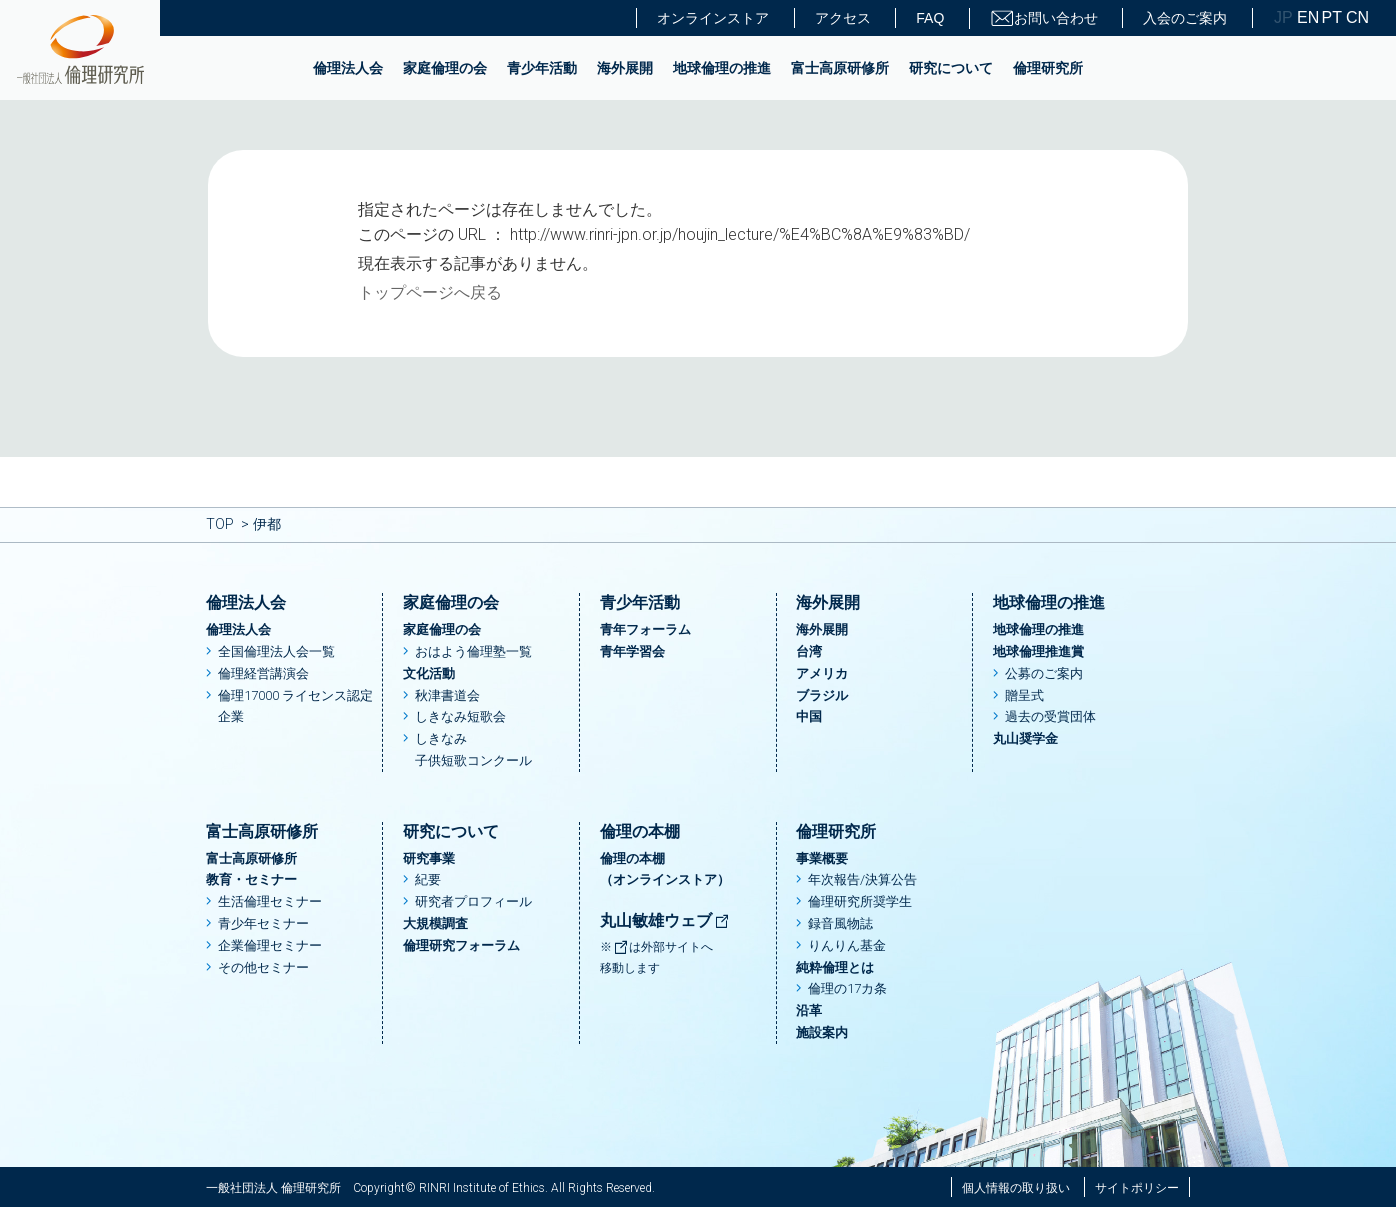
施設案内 (822, 1032)
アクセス (843, 18)
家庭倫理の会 (445, 68)
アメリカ (822, 673)
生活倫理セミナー (270, 901)
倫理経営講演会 (263, 673)
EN (1307, 18)
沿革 (809, 1010)
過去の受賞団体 (1050, 716)
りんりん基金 (847, 945)
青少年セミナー (263, 923)
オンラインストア (713, 18)
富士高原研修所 (840, 68)
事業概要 (822, 858)
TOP (220, 524)
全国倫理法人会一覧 (276, 651)
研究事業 (429, 858)
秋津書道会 (447, 695)
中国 (809, 716)
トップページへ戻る (430, 292)
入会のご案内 (1185, 18)
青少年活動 (542, 68)
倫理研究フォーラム (461, 945)
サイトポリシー (1137, 1188)
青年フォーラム (645, 629)
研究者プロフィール (473, 901)
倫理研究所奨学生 (860, 901)
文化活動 (429, 673)
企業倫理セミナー (270, 945)
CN (1356, 18)
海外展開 (625, 68)
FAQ (930, 18)
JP (1283, 18)
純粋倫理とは (835, 967)
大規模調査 (435, 923)
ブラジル (822, 695)
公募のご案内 (1044, 673)
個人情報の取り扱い (1016, 1188)
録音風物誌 (840, 923)
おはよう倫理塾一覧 (473, 651)
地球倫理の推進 (722, 68)
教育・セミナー (251, 879)
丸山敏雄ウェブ (665, 920)
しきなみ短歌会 (460, 716)
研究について (951, 68)
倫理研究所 (1048, 68)
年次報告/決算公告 (862, 879)
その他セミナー (263, 967)
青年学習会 (632, 651)
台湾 (809, 651)
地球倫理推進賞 (1038, 651)
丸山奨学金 (1025, 738)
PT (1332, 18)
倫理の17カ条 (847, 988)
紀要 (428, 879)
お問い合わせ (1044, 18)
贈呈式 (1024, 695)
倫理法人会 (348, 68)
